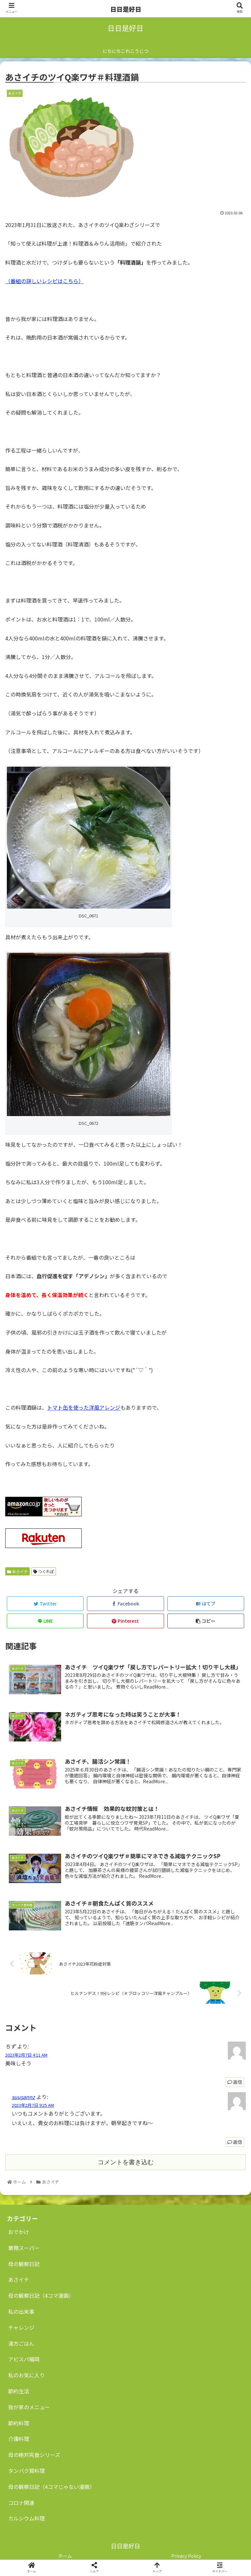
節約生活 (18, 2391)
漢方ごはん (21, 2343)
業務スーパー (24, 2248)
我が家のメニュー (29, 2407)
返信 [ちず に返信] (234, 2081)
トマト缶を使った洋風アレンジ (83, 1407)
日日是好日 (125, 9)
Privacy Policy (186, 2556)
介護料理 (18, 2439)
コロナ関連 (21, 2503)
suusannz (23, 2097)
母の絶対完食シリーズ (34, 2455)
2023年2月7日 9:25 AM (33, 2105)
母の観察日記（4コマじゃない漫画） (51, 2487)
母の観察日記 (24, 2264)
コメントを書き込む (126, 2162)
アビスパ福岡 (24, 2359)
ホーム (65, 2556)
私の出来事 (21, 2311)
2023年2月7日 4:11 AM (26, 2055)
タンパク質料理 (26, 2471)
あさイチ (17, 1571)
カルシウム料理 (26, 2518)
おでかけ (18, 2232)
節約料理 (18, 2423)
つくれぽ (43, 1571)
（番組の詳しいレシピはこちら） (44, 281)
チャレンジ (21, 2327)
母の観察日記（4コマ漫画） (41, 2295)
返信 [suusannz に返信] (234, 2142)
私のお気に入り (26, 2375)
